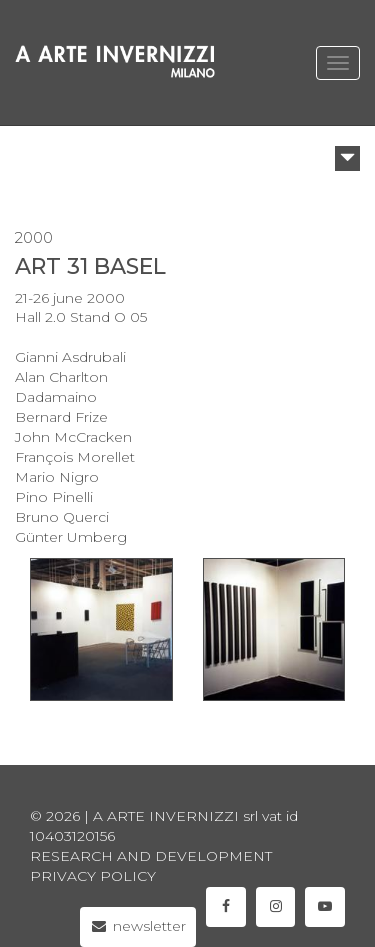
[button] (347, 158)
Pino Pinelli (54, 497)
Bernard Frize (61, 417)
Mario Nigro (57, 477)
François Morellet (75, 457)
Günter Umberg (71, 537)
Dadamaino (56, 397)
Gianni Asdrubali (70, 357)
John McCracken (73, 437)
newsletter (138, 926)
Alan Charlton (61, 377)
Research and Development (151, 856)
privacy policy (93, 876)
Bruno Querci (62, 517)
